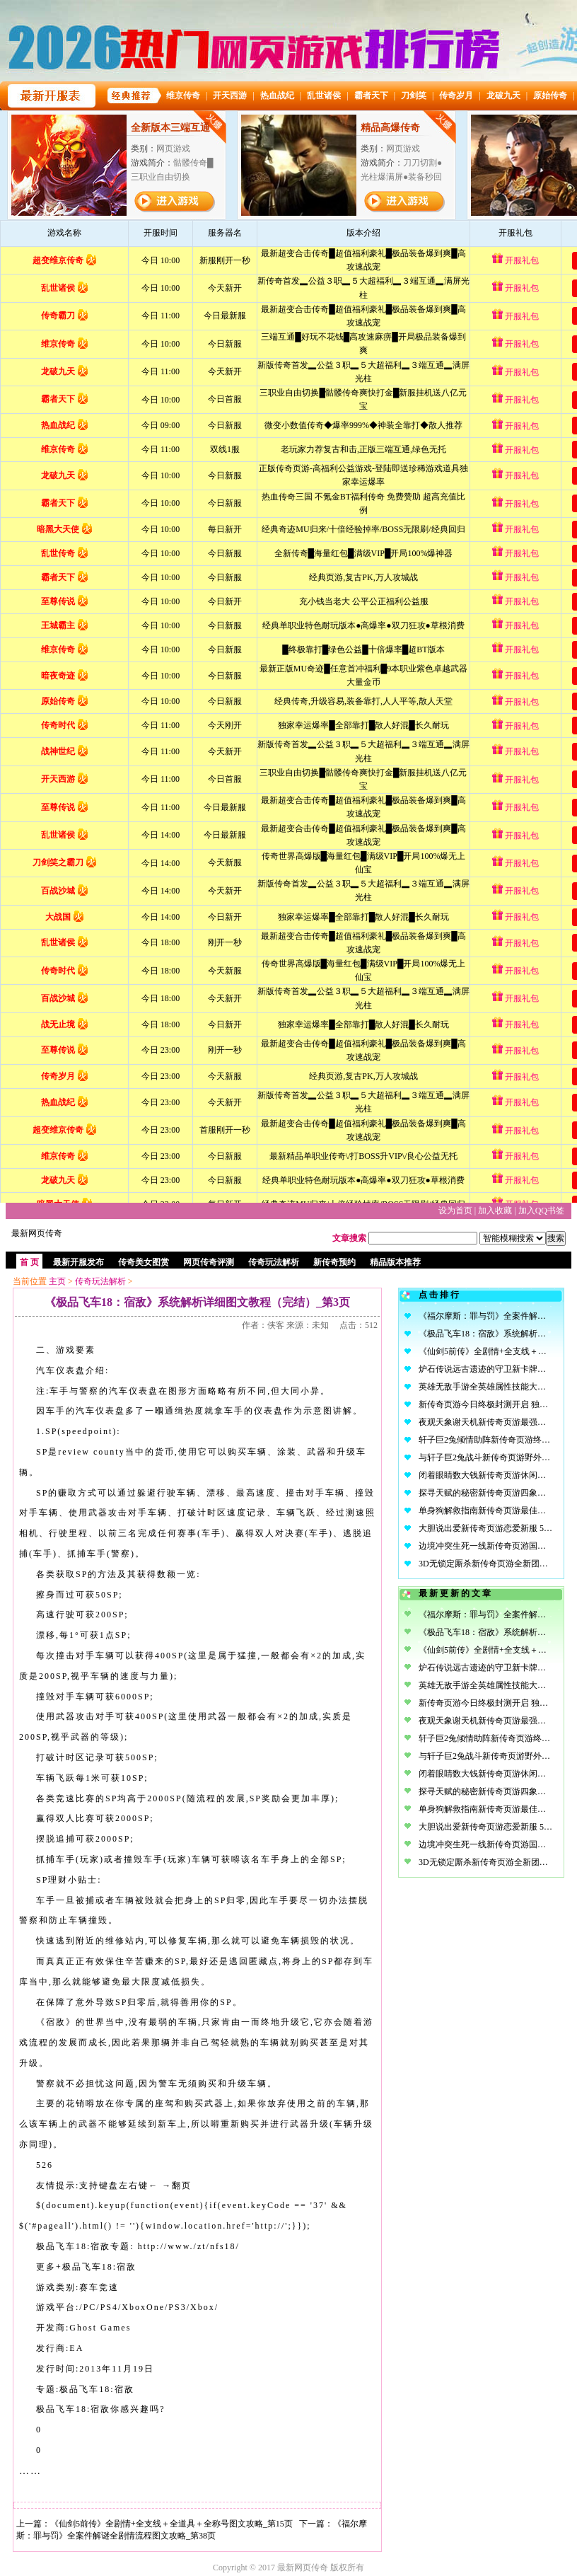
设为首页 (455, 1210)
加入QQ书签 (541, 1210)
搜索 (555, 1238)
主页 (57, 1281)
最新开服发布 (78, 1262)
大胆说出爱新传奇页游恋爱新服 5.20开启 (495, 1528)
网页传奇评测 (208, 1262)
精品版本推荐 (395, 1262)
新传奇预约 (334, 1262)
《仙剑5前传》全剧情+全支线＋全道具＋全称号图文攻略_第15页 (171, 2524)
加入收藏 (495, 1210)
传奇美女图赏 (143, 1262)
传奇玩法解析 (273, 1262)
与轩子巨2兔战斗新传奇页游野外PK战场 (494, 1457)
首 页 (29, 1262)
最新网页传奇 (36, 1233)
